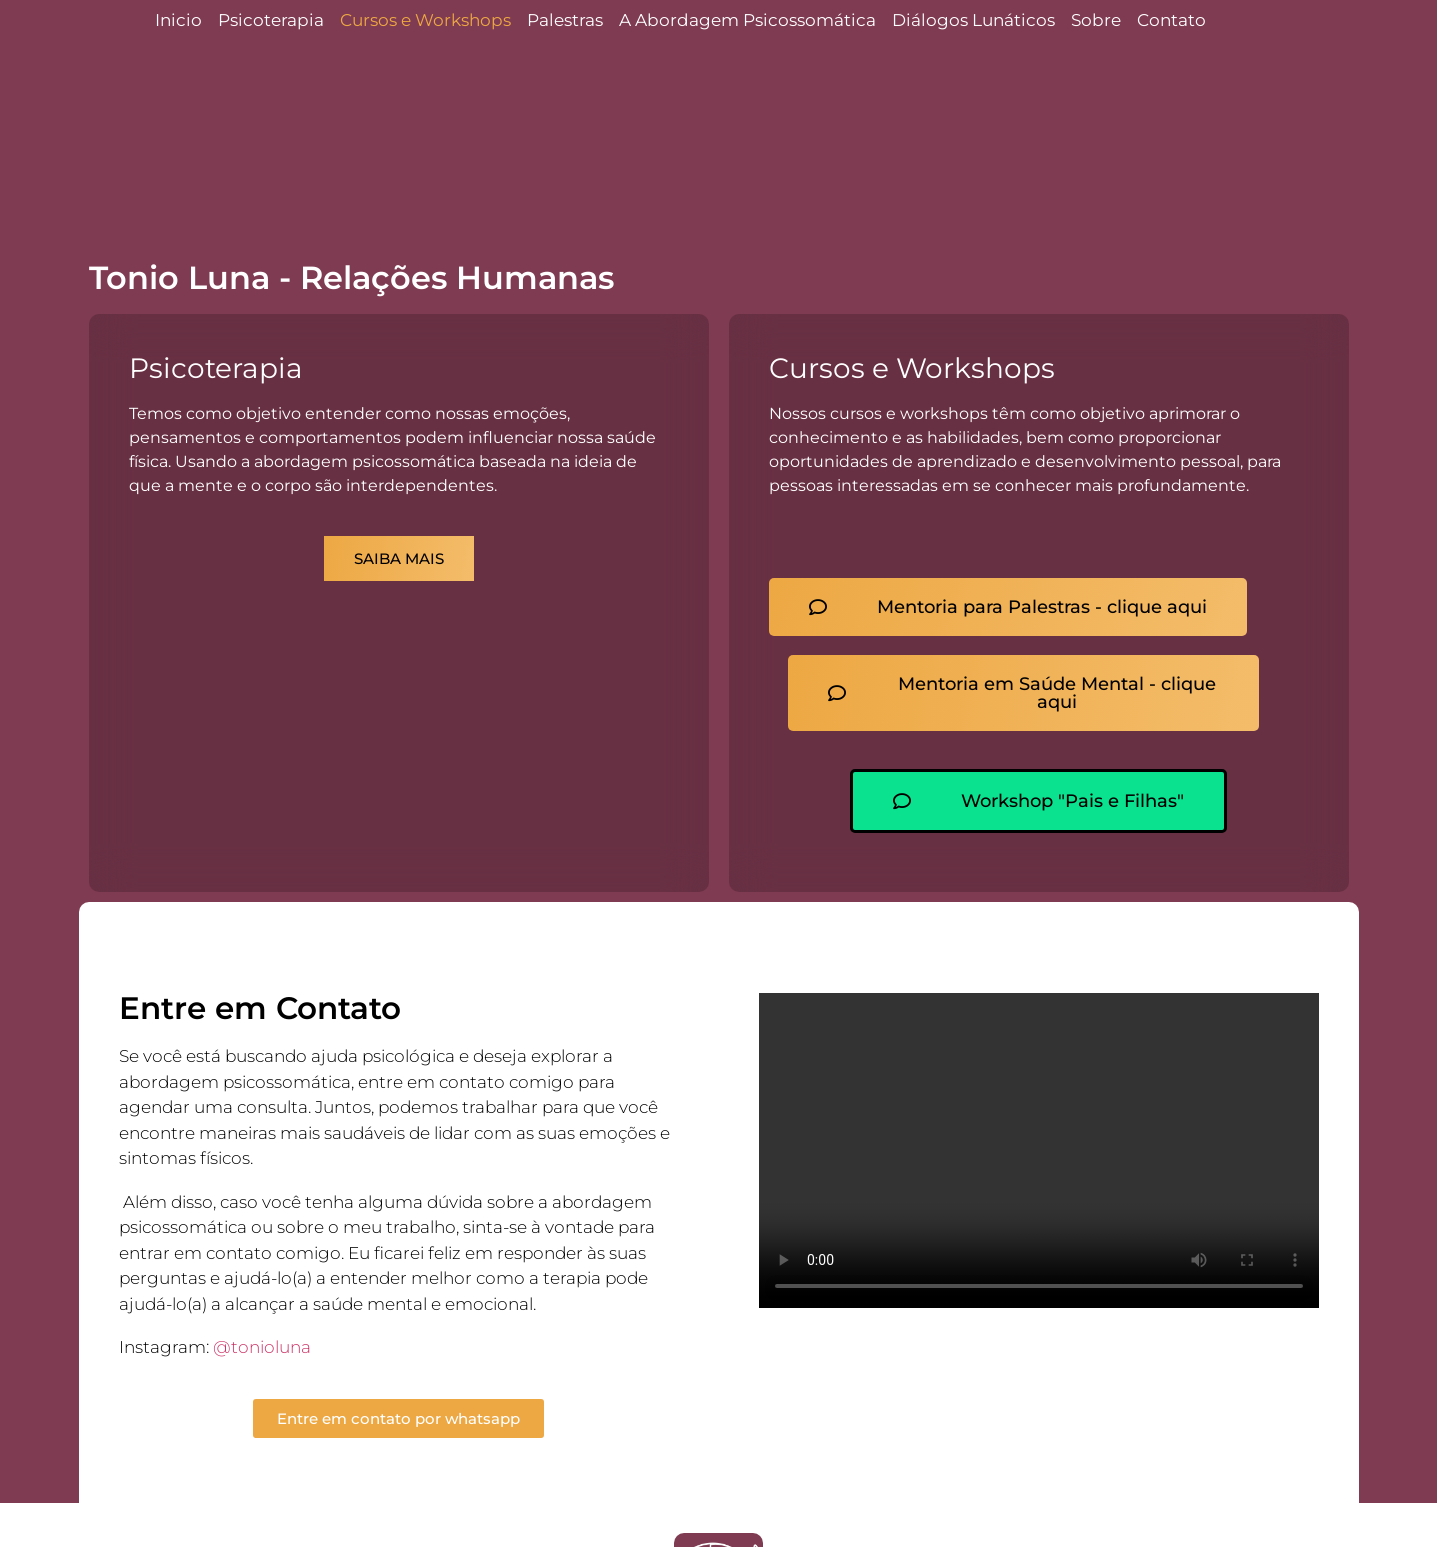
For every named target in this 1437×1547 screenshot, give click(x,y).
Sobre (1096, 20)
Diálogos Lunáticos (973, 20)
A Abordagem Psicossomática (747, 20)
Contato (1171, 20)
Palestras (565, 20)
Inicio (178, 20)
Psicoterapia (271, 20)
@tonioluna (262, 1347)
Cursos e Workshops (425, 20)
